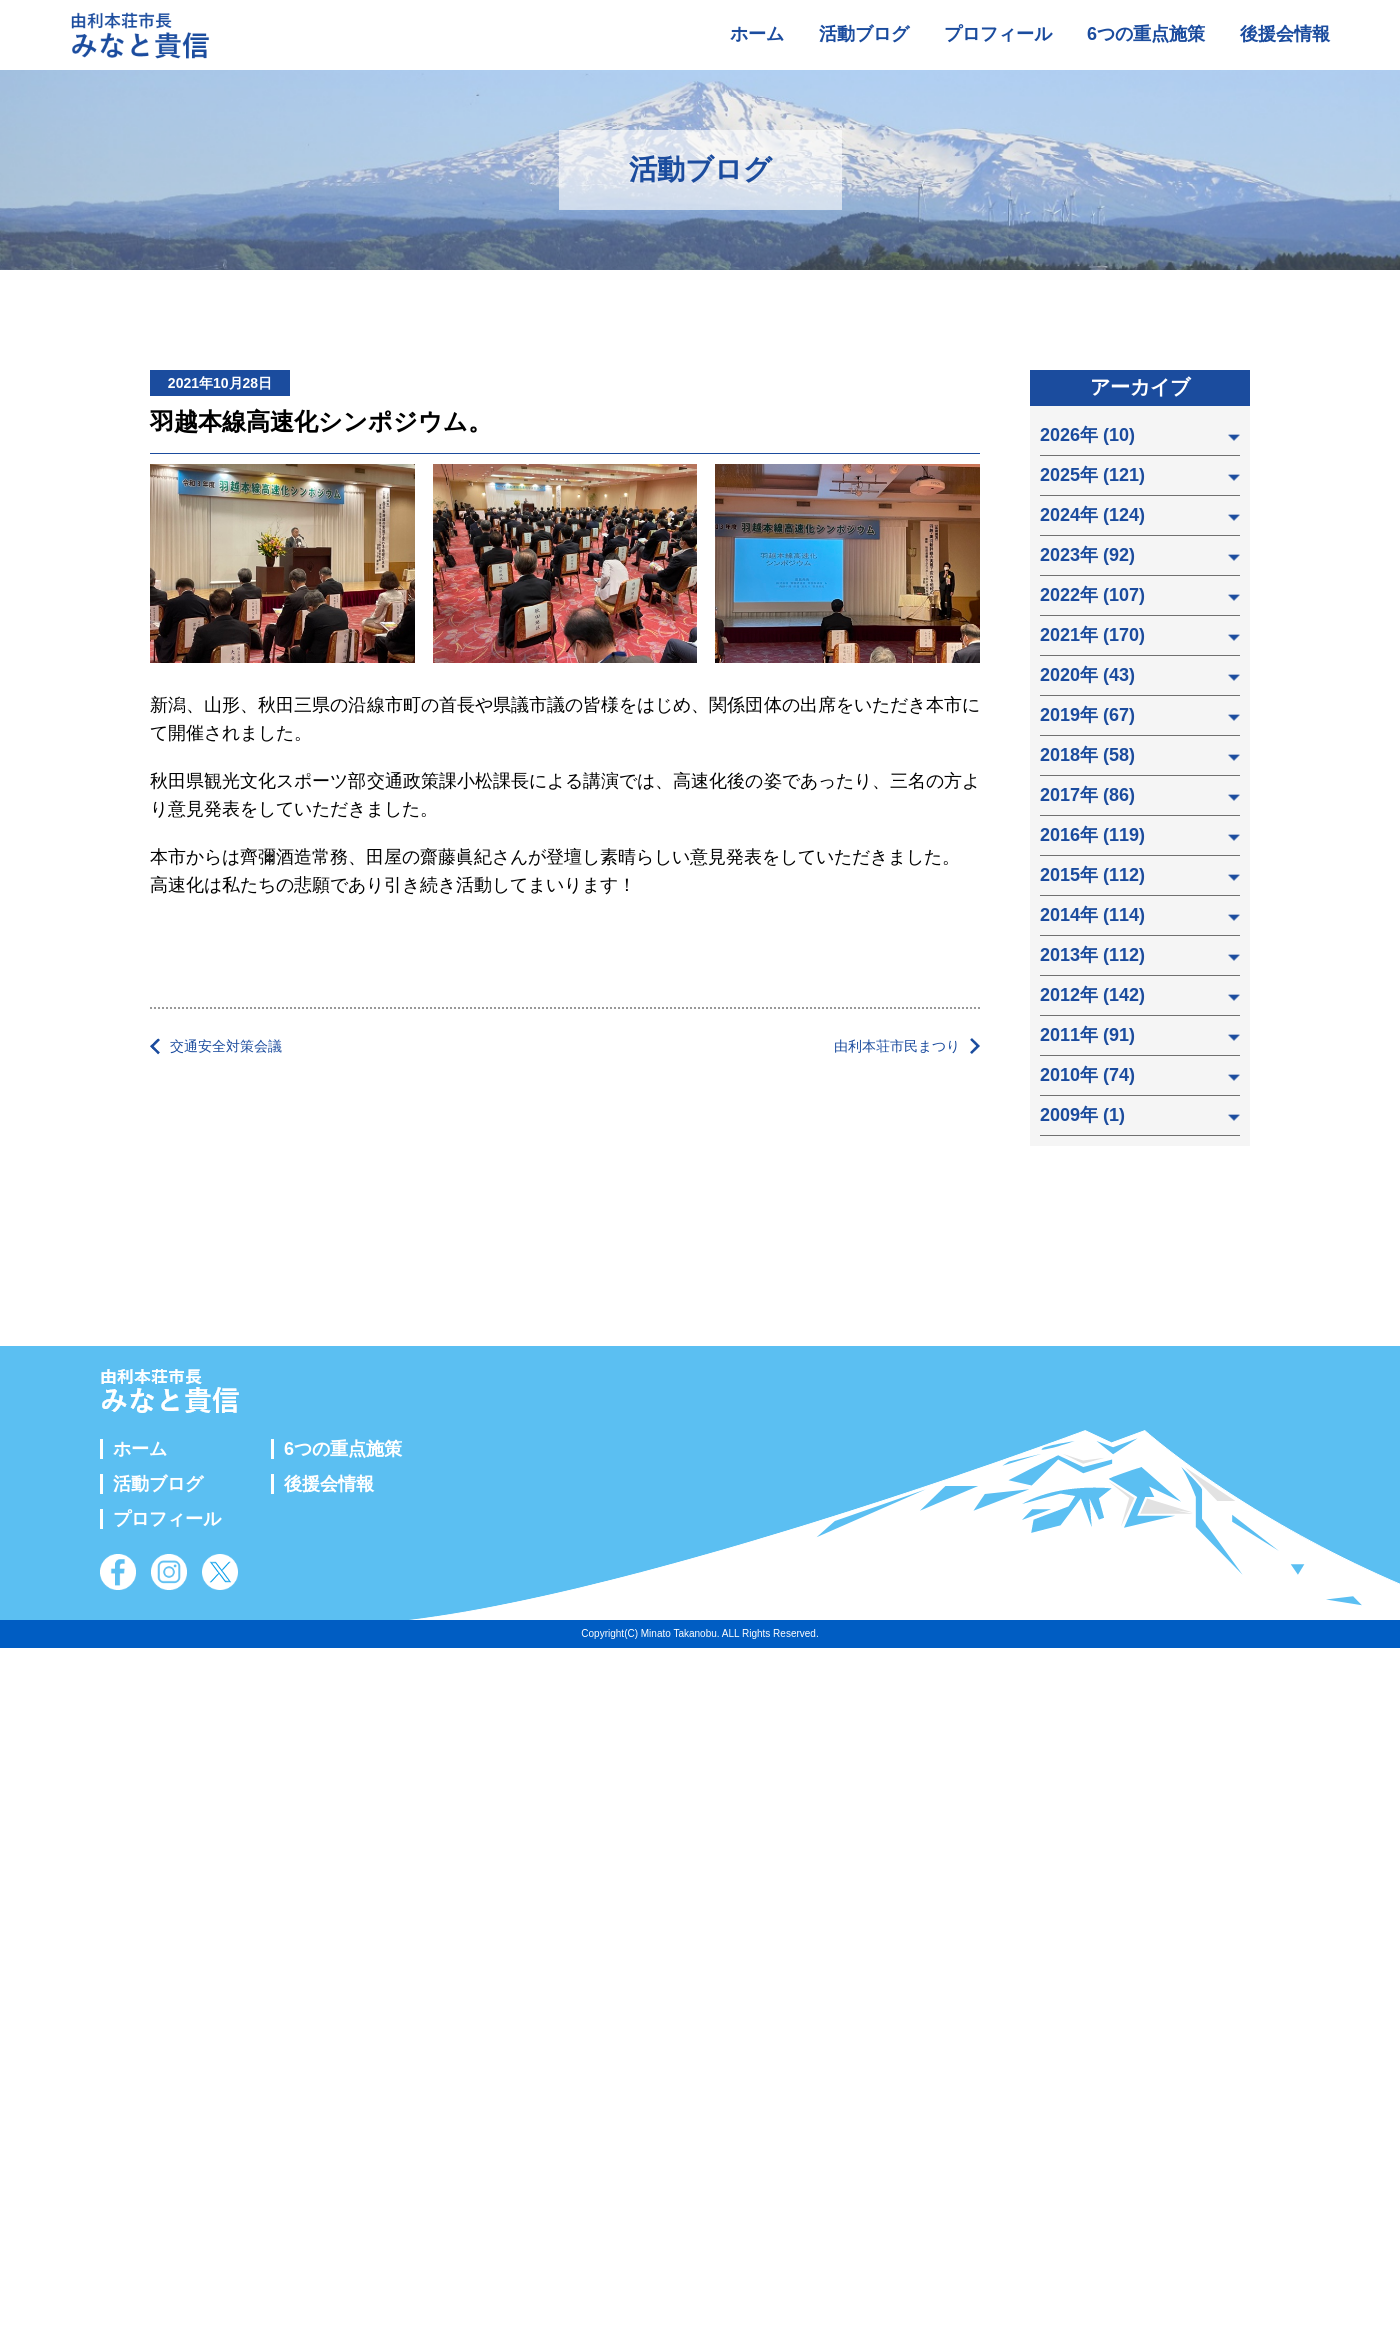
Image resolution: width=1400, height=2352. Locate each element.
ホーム (757, 34)
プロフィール (998, 34)
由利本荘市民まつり (897, 1046)
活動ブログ (864, 34)
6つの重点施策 (1146, 34)
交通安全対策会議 (226, 1046)
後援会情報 (1285, 34)
